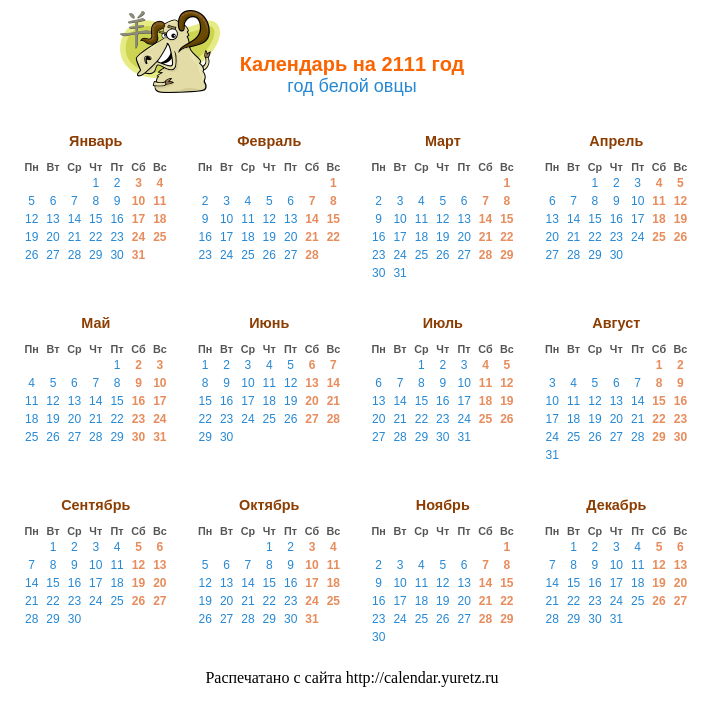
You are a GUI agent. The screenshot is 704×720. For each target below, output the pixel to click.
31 (138, 255)
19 (31, 237)
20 (52, 237)
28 (74, 255)
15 (95, 219)
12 (31, 219)
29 (95, 255)
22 (95, 237)
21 (74, 237)
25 (159, 237)
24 (138, 237)
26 (31, 255)
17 (138, 219)
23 (116, 237)
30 (116, 255)
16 (116, 219)
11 (159, 201)
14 (74, 219)
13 (52, 219)
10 (138, 201)
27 (52, 255)
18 (159, 219)
